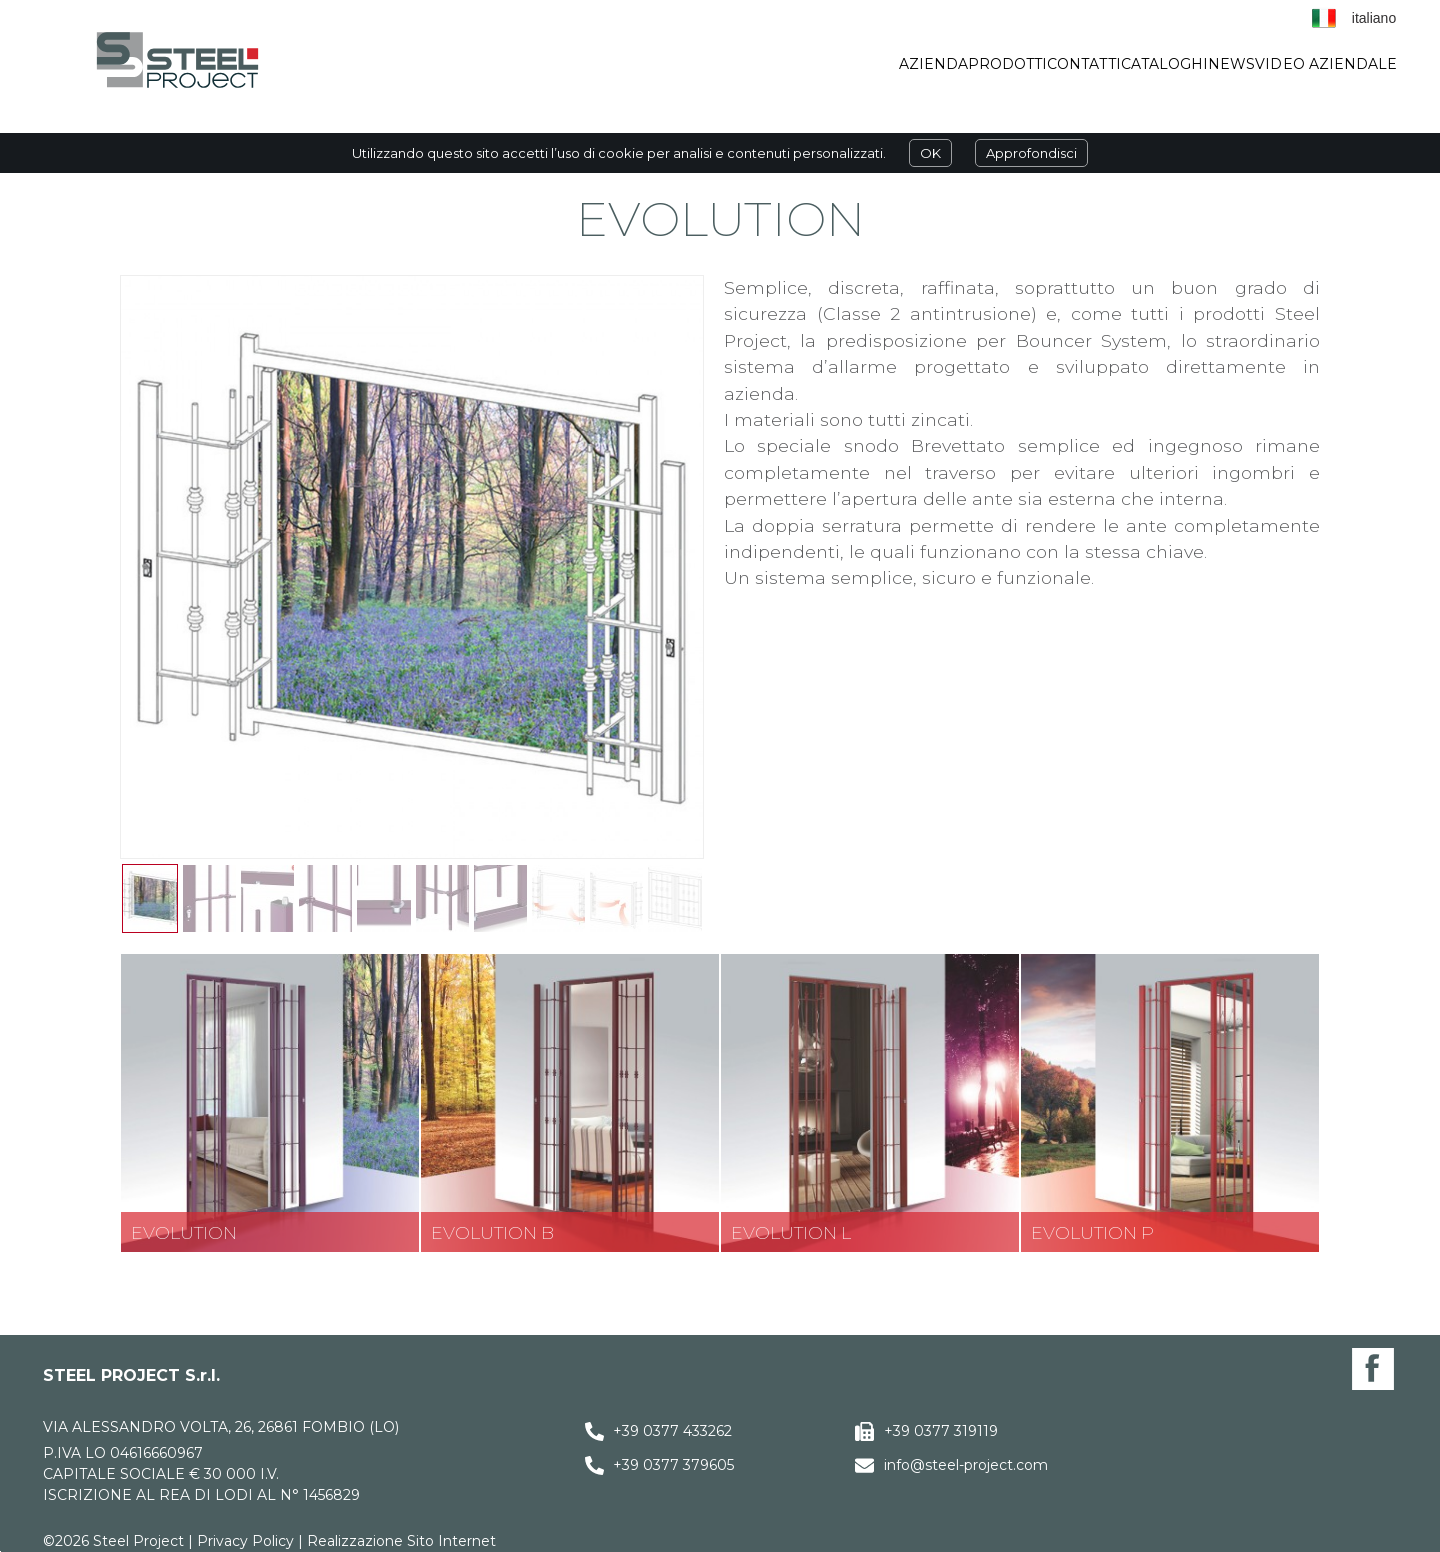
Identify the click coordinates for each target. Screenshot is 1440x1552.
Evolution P (1092, 1232)
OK (930, 153)
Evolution (184, 1232)
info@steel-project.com (966, 1465)
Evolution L (791, 1232)
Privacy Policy (245, 1541)
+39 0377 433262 (672, 1431)
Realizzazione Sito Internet (401, 1541)
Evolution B (492, 1232)
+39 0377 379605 (673, 1465)
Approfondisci (1031, 153)
